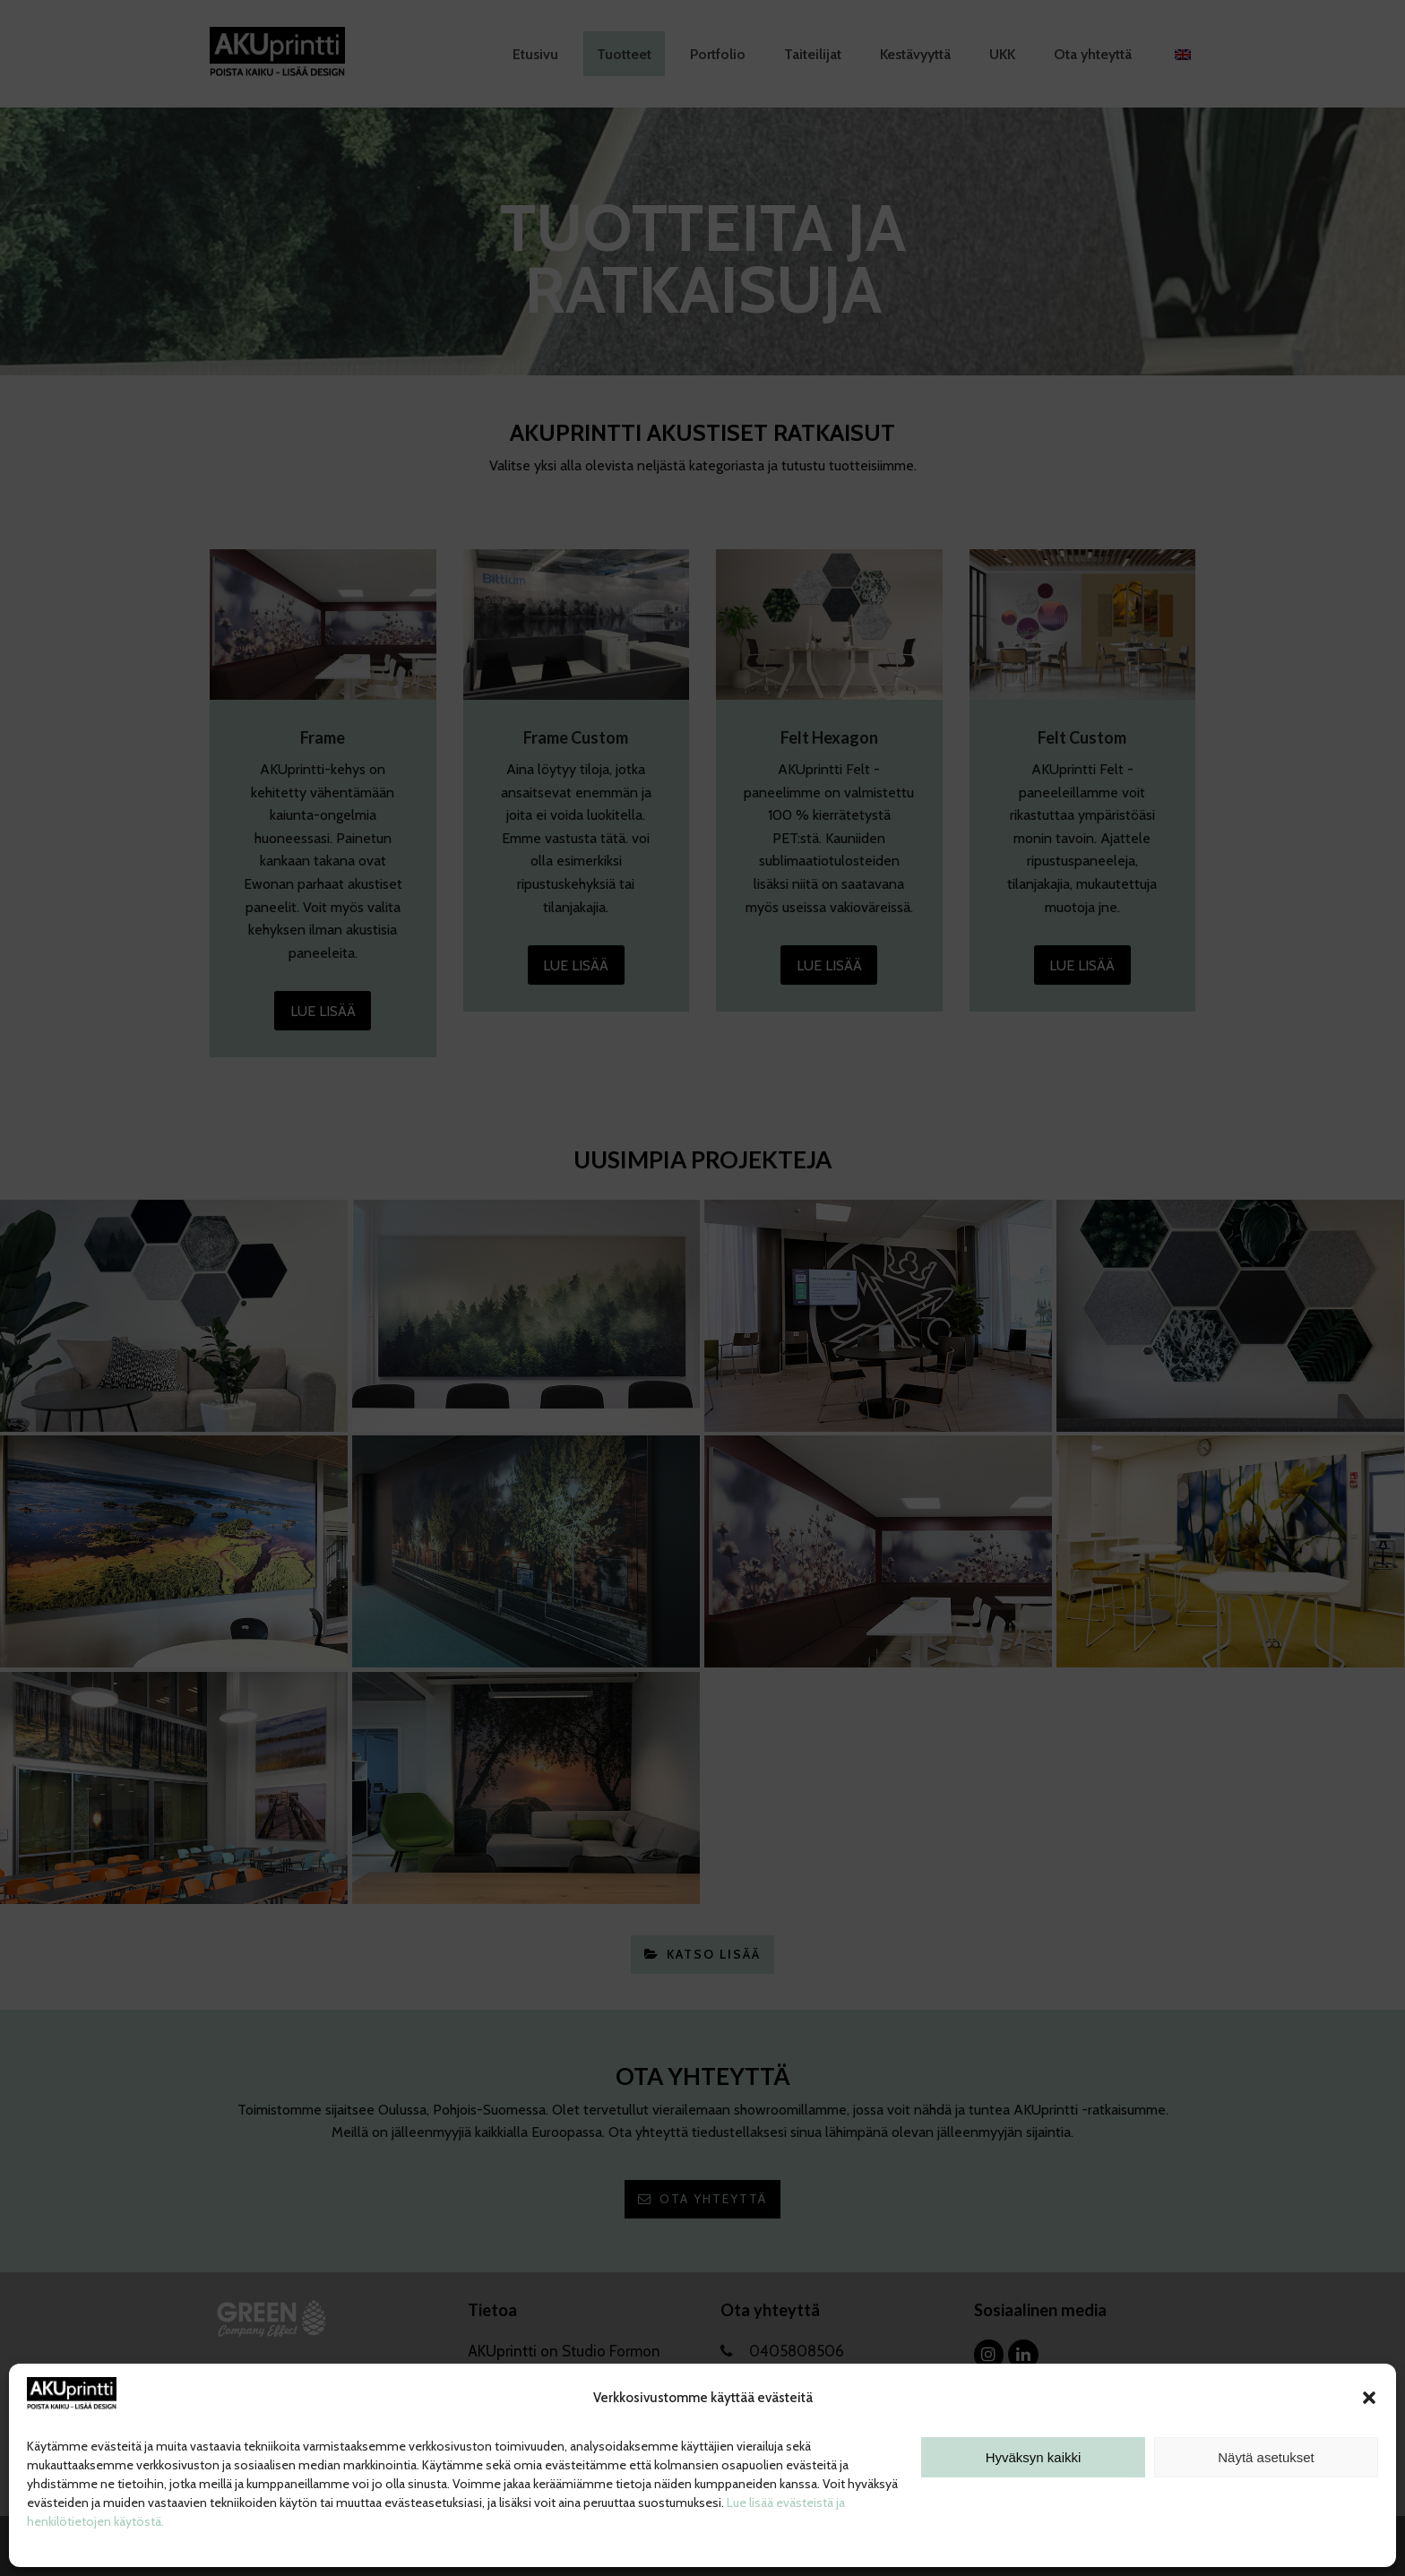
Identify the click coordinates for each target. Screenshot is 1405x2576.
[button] (1369, 2398)
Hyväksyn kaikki (1034, 2457)
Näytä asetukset (1266, 2457)
